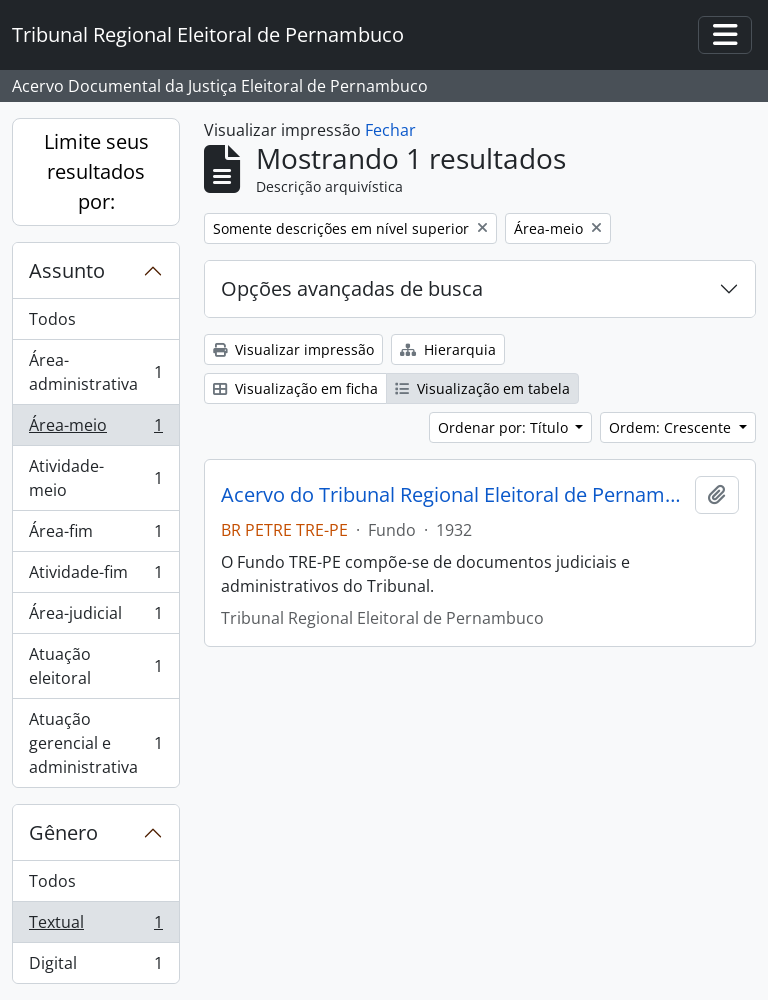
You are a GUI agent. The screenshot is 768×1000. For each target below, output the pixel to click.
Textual (95, 926)
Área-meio (95, 429)
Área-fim (95, 535)
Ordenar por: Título (505, 427)
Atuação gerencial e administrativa (95, 743)
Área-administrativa (95, 372)
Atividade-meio (95, 478)
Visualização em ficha (295, 388)
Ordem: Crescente (672, 427)
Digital (95, 967)
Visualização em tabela (482, 388)
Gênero (63, 832)
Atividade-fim (95, 576)
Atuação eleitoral (95, 666)
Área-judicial (95, 617)
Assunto (67, 270)
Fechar (390, 130)
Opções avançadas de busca (352, 288)
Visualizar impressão (293, 349)
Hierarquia (448, 349)
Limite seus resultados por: (96, 171)
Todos (52, 319)
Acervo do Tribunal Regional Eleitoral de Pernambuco (454, 495)
